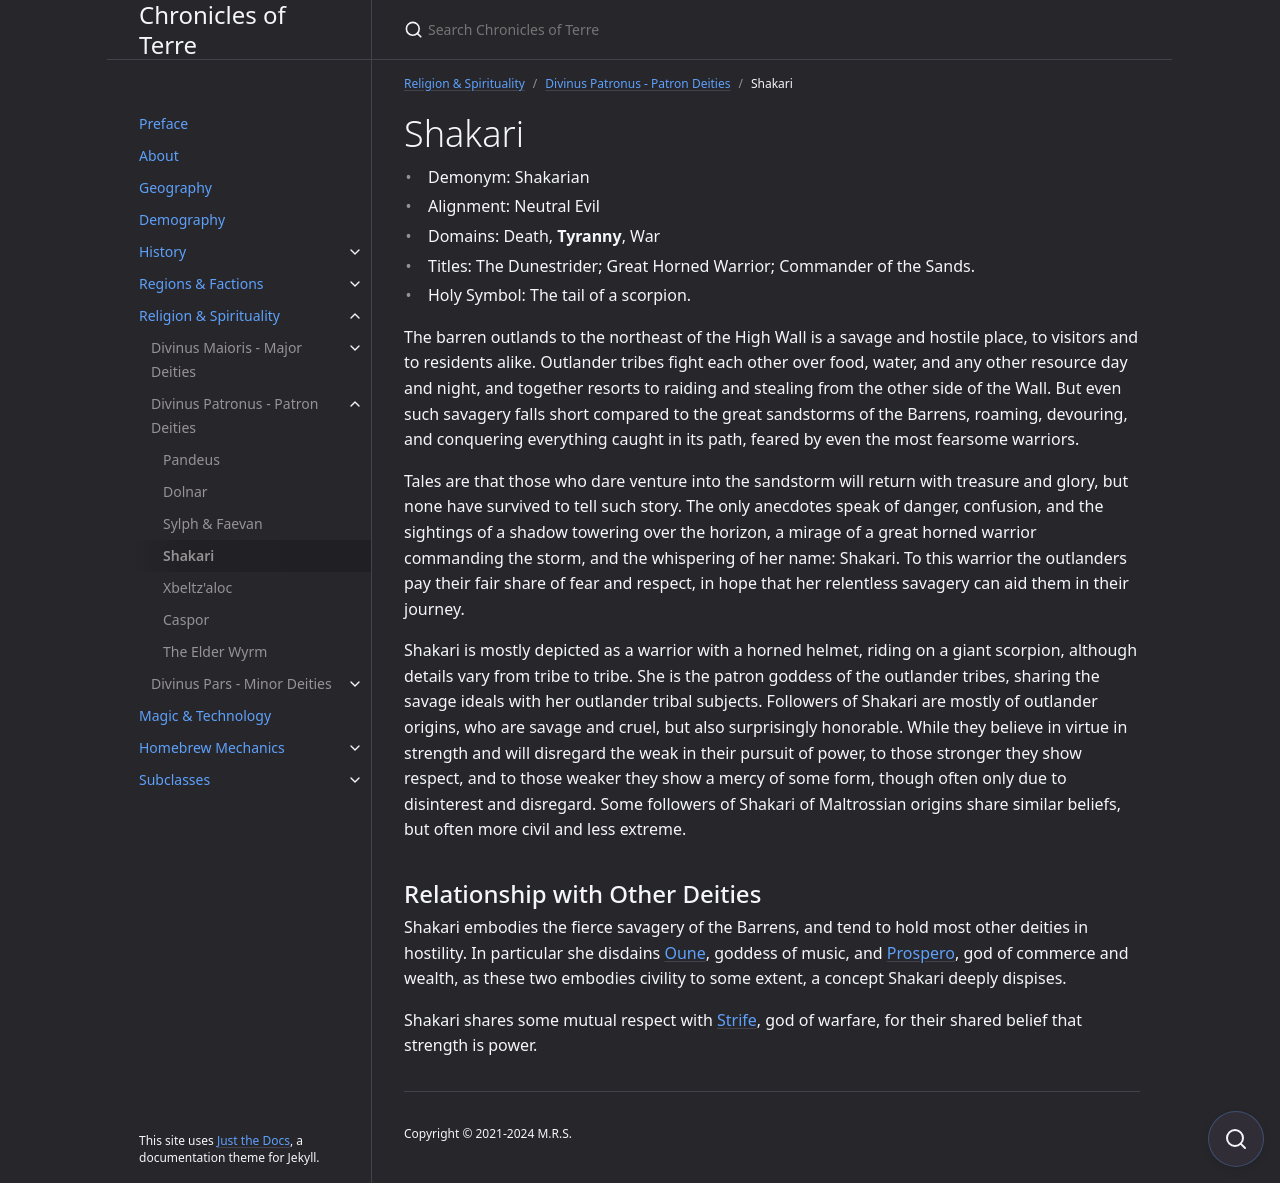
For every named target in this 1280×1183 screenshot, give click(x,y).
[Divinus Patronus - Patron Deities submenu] (355, 404)
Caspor (186, 619)
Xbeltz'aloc (197, 587)
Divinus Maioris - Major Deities (226, 359)
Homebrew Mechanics (212, 747)
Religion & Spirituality (209, 315)
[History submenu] (355, 252)
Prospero (921, 953)
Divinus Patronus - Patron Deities (234, 415)
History (162, 251)
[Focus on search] (1236, 1139)
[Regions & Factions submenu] (355, 284)
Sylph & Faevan (213, 523)
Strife (737, 1020)
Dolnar (185, 491)
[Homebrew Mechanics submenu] (355, 748)
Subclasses (174, 779)
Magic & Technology (205, 715)
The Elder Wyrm (215, 651)
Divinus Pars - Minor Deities (241, 683)
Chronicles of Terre (212, 29)
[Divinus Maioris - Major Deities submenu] (355, 348)
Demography (182, 219)
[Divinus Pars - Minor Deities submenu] (355, 684)
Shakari (188, 555)
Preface (163, 123)
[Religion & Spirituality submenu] (355, 316)
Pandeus (191, 459)
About (159, 155)
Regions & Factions (201, 283)
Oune (684, 953)
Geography (175, 187)
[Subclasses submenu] (355, 780)
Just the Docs (253, 1140)
